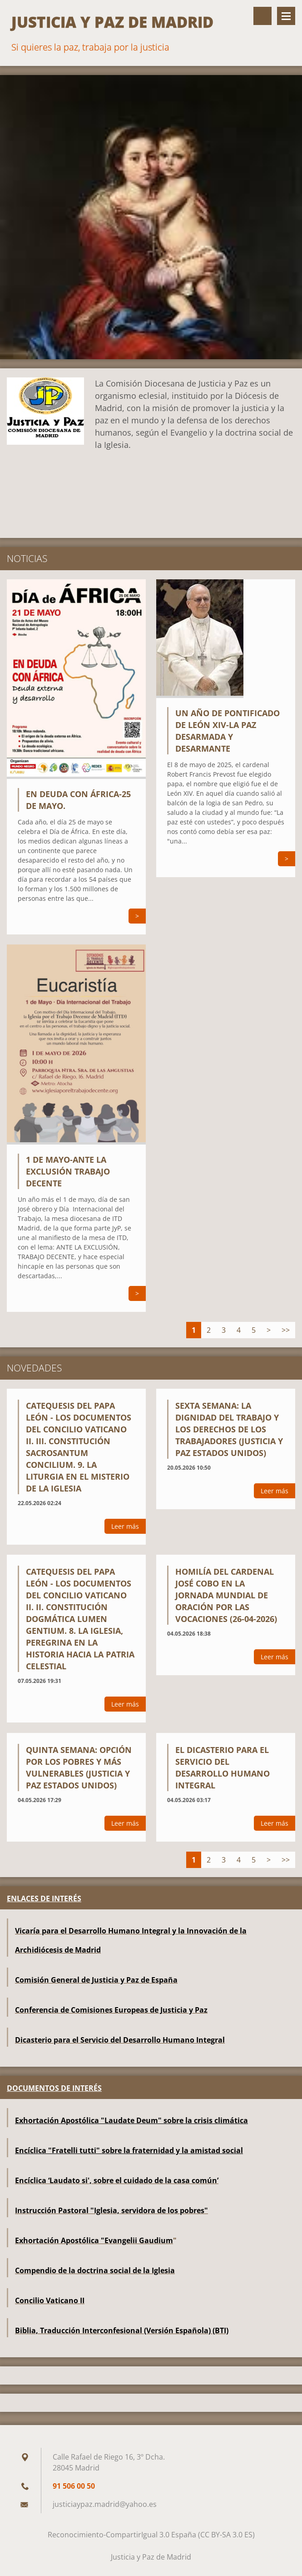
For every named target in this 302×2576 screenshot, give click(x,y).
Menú (286, 16)
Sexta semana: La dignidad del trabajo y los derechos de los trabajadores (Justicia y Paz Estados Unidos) (229, 1429)
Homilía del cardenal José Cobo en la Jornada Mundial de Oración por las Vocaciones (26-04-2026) (226, 1595)
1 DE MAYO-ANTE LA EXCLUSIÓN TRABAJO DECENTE (68, 1171)
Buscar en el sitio (262, 16)
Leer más (125, 1526)
